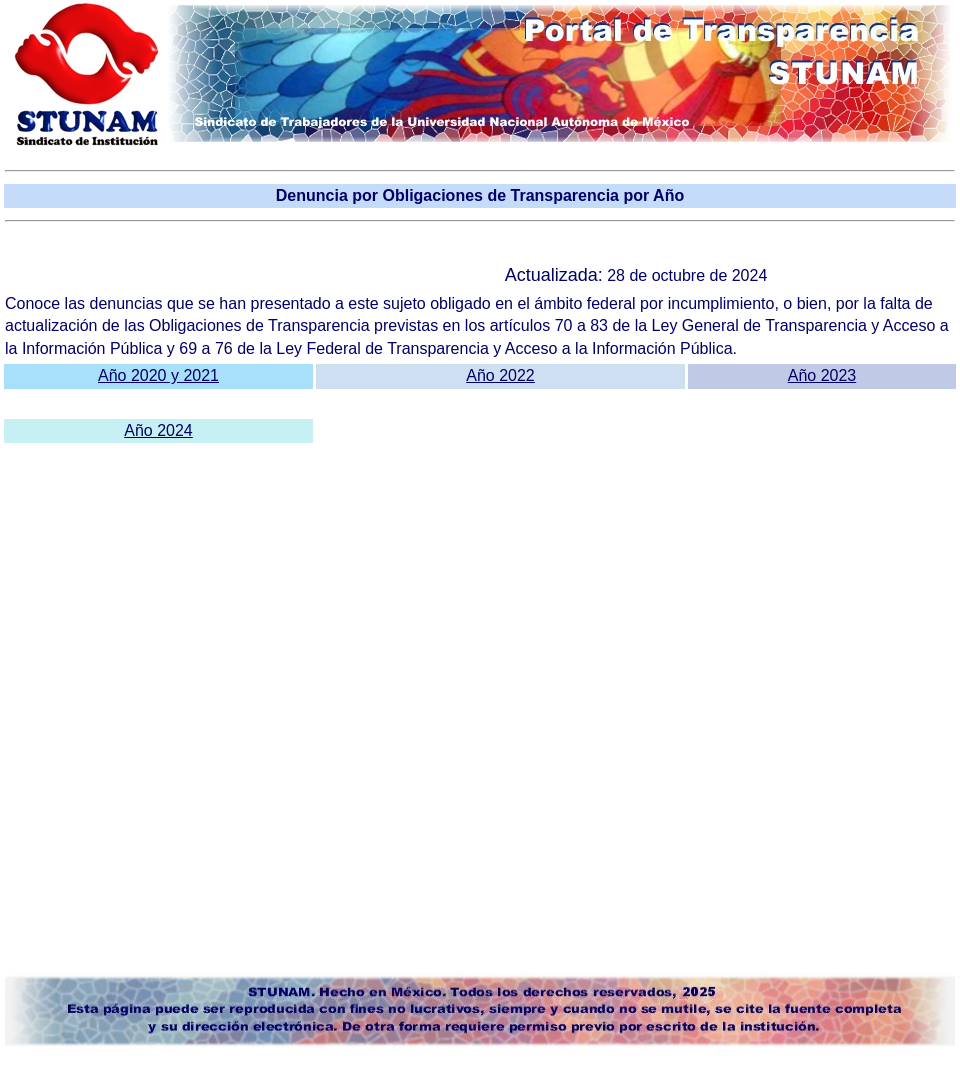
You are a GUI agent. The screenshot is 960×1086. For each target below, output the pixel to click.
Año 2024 (158, 430)
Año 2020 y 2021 (158, 375)
